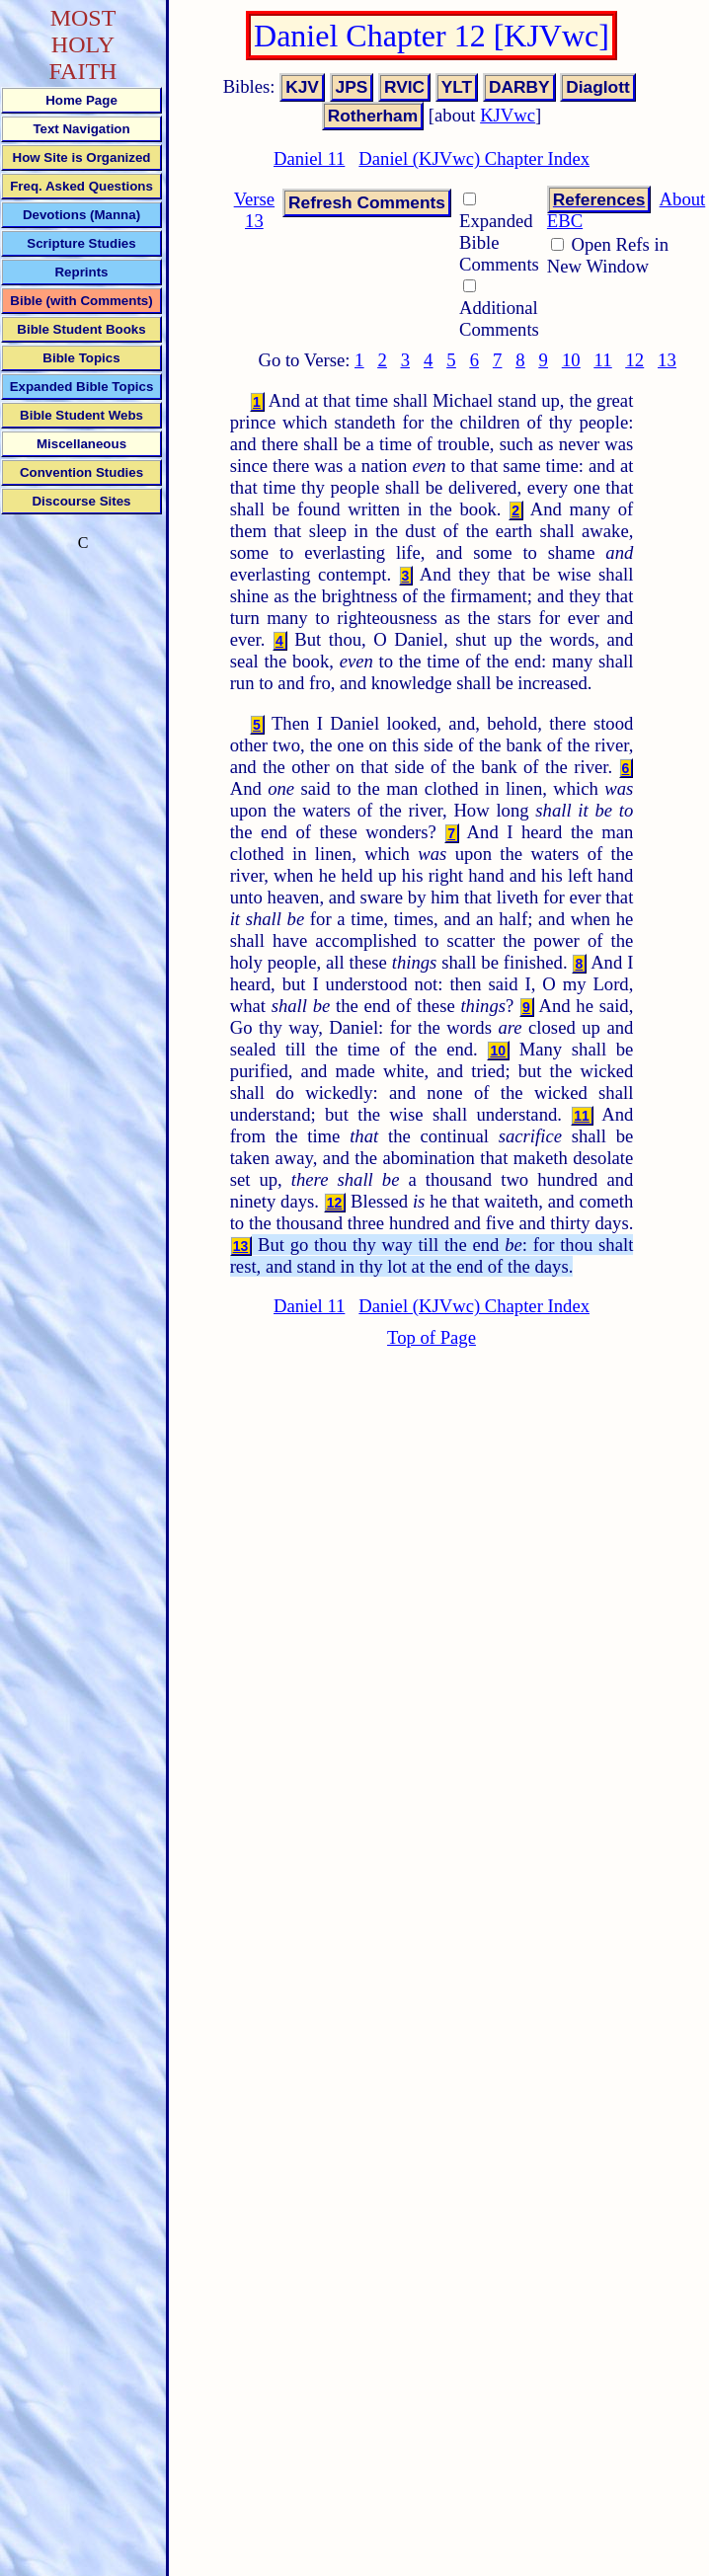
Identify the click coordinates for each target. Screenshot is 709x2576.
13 (667, 360)
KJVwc (507, 115)
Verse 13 (254, 210)
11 (603, 360)
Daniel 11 (309, 158)
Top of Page (431, 1337)
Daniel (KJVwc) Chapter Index (474, 158)
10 (571, 360)
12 (634, 360)
